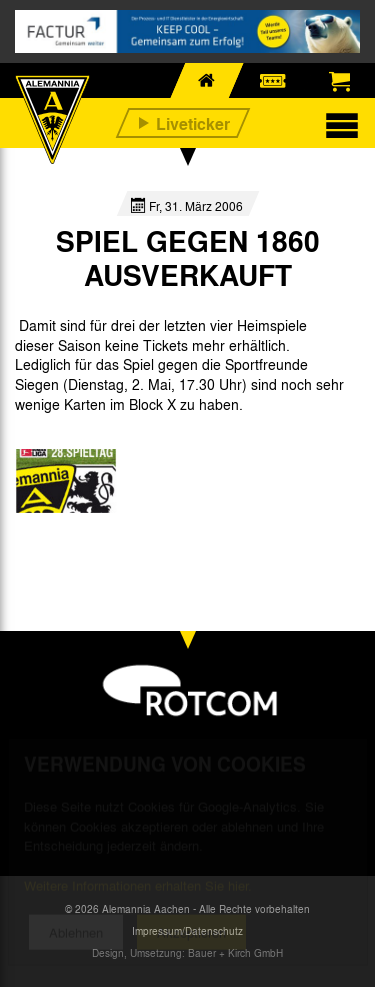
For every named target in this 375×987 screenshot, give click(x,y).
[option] (66, 481)
